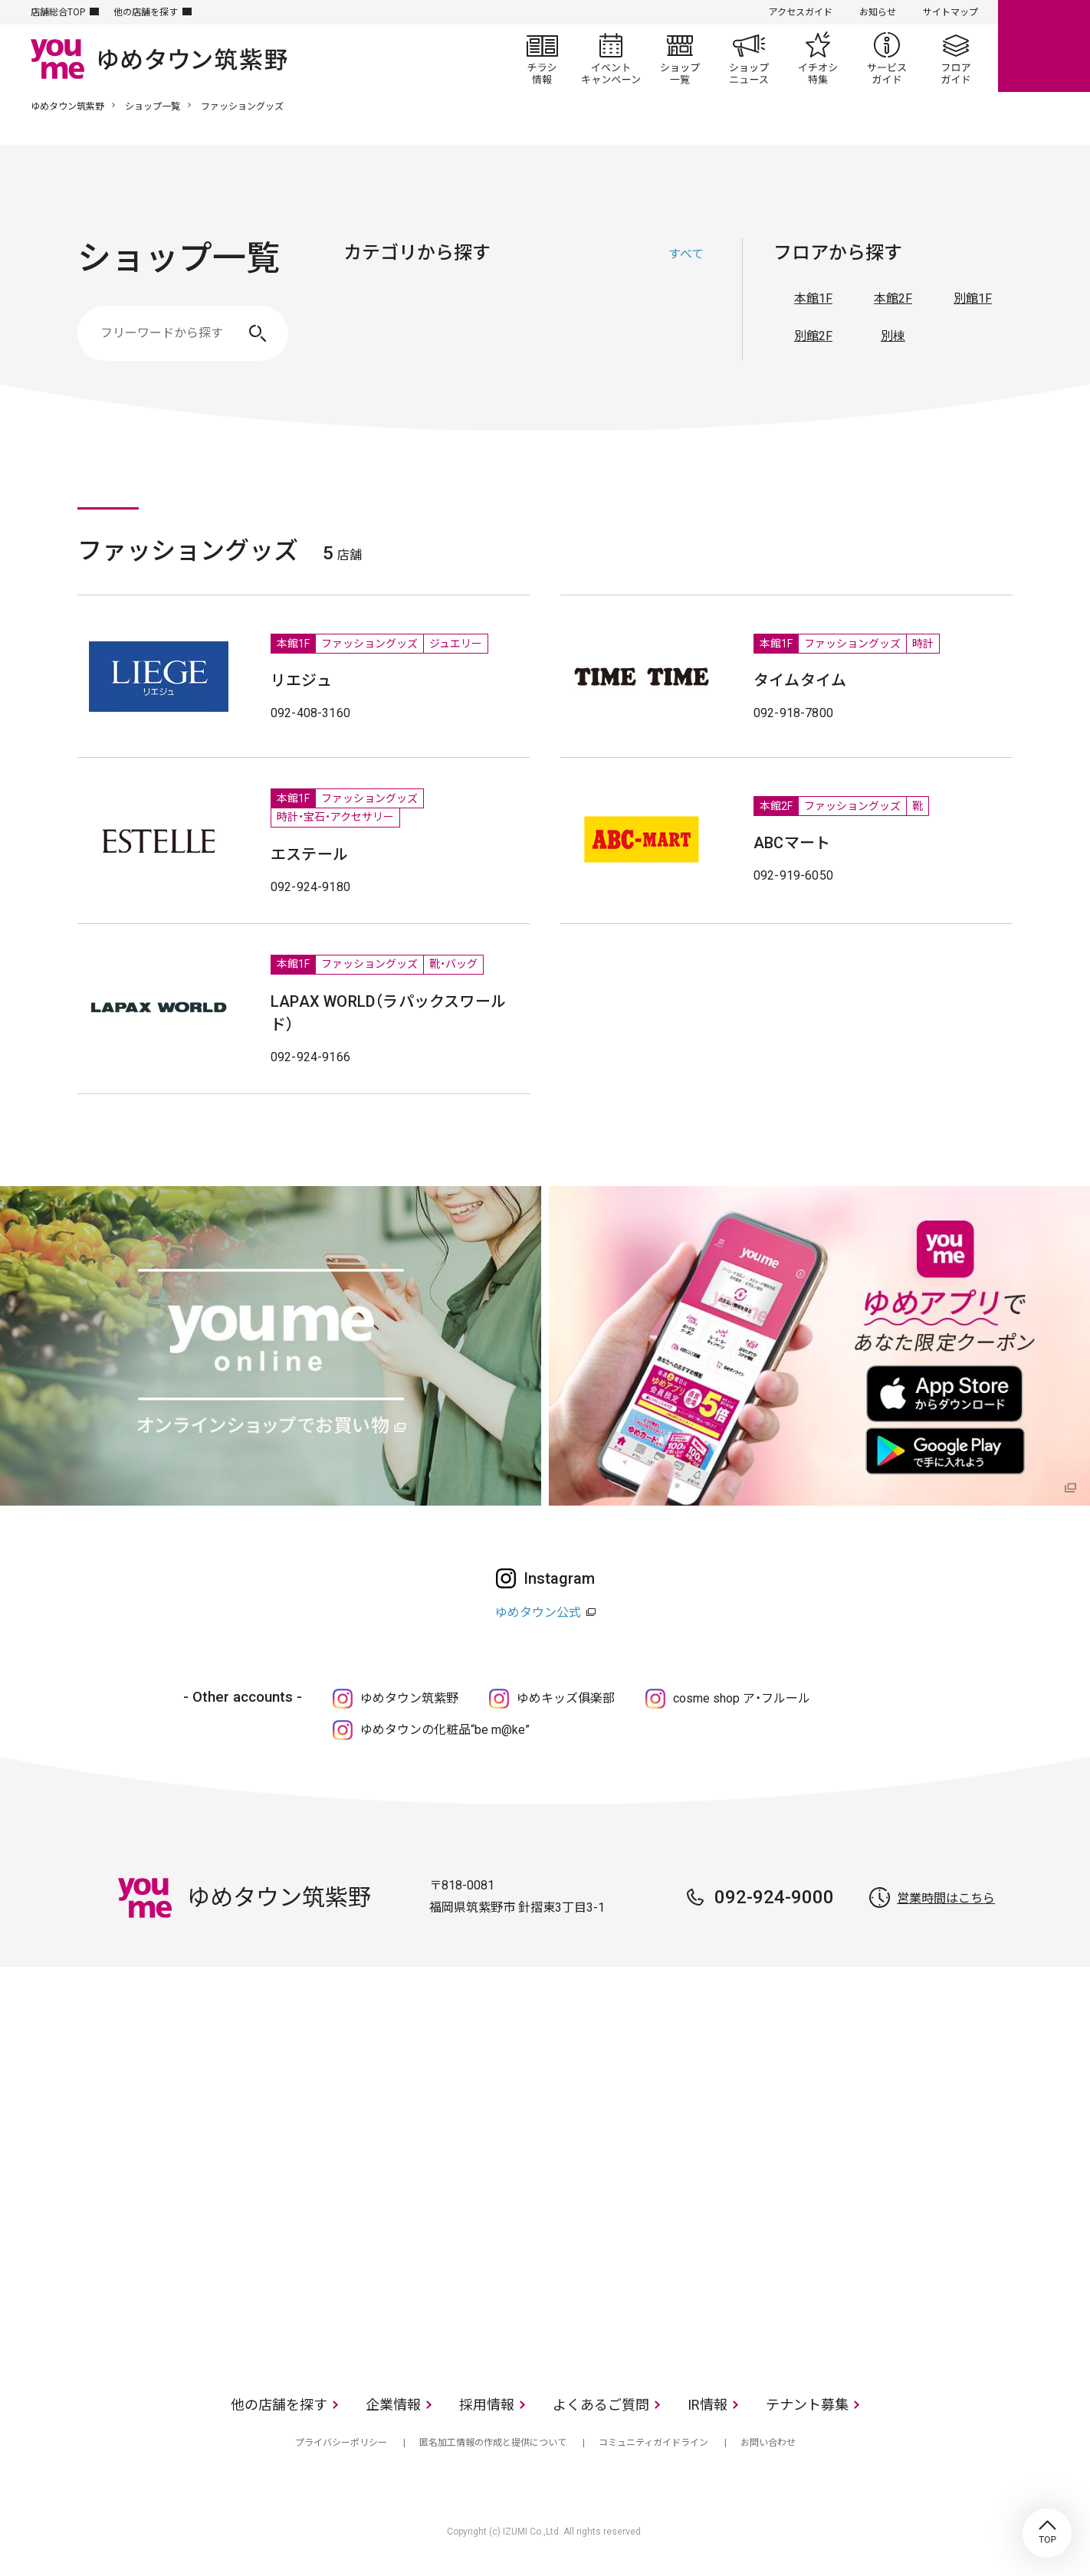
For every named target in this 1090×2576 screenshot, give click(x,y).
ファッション (381, 325)
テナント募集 (807, 2405)
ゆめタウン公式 (538, 1612)
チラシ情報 (541, 58)
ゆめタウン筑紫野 (67, 106)
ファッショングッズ (458, 325)
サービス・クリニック (688, 325)
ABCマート (791, 843)
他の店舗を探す (145, 12)
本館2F (893, 298)
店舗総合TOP (58, 12)
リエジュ (301, 680)
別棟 (893, 336)
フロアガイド (955, 58)
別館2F (813, 336)
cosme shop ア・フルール (741, 1698)
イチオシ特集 (817, 58)
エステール (309, 854)
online (1044, 46)
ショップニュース (748, 58)
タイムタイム (799, 680)
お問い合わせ (768, 2442)
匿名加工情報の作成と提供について (492, 2442)
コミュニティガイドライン (653, 2442)
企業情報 (393, 2405)
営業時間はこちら (946, 1898)
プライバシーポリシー (341, 2442)
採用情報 (486, 2405)
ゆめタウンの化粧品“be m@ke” (445, 1729)
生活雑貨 (535, 325)
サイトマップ (950, 12)
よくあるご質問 (601, 2405)
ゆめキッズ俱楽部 (566, 1698)
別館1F (973, 298)
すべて (686, 254)
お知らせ (877, 12)
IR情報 (707, 2405)
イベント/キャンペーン (610, 58)
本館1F (813, 298)
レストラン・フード (611, 325)
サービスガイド (886, 58)
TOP (1047, 2533)
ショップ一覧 (679, 58)
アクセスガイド (800, 12)
